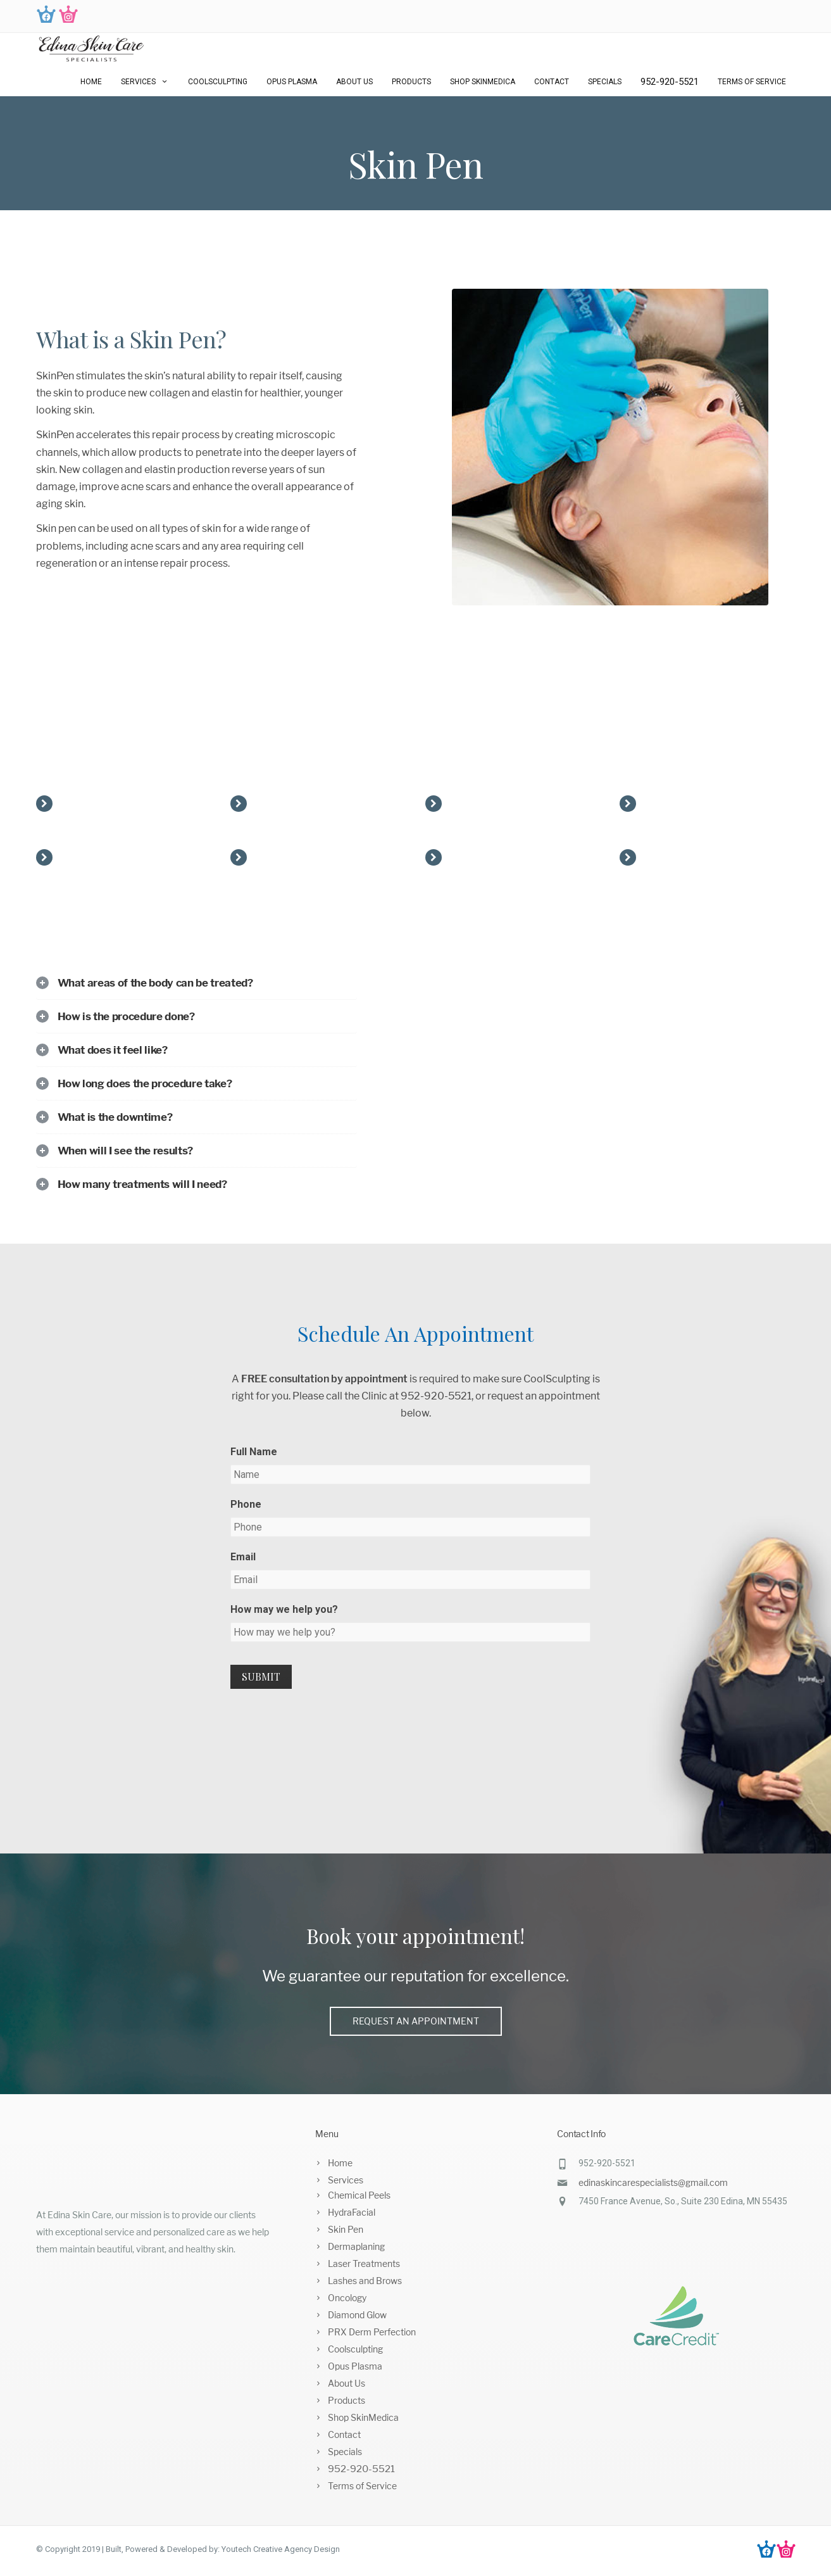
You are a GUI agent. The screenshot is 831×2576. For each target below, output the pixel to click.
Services (145, 81)
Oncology (347, 2297)
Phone (245, 1504)
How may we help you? (284, 1609)
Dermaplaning (356, 2246)
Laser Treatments (364, 2263)
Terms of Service (752, 81)
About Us (354, 81)
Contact (551, 81)
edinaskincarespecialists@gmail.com (653, 2182)
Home (91, 81)
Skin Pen (345, 2229)
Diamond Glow (357, 2314)
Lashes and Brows (365, 2280)
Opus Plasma (291, 81)
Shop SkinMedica (482, 81)
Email (243, 1557)
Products (411, 81)
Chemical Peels (359, 2195)
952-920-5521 (669, 81)
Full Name (253, 1452)
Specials (605, 81)
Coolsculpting (217, 81)
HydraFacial (351, 2212)
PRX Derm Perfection (372, 2332)
